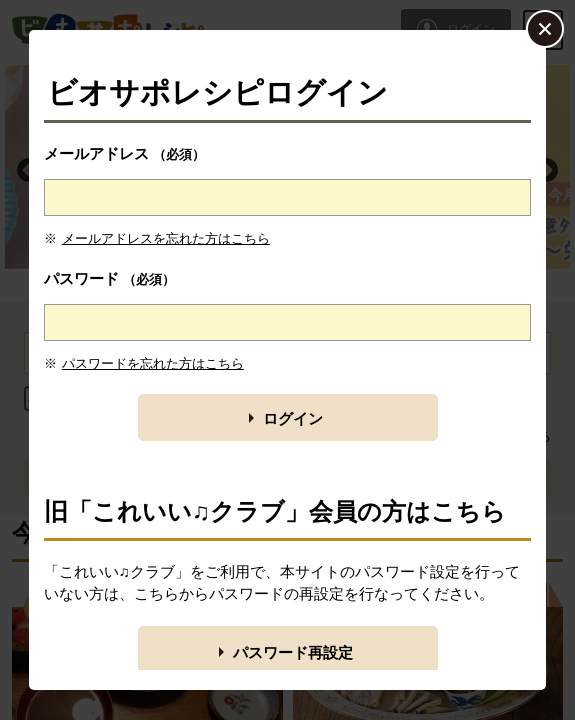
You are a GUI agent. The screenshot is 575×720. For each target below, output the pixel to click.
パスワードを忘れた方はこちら (153, 363)
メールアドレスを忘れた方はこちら (166, 238)
